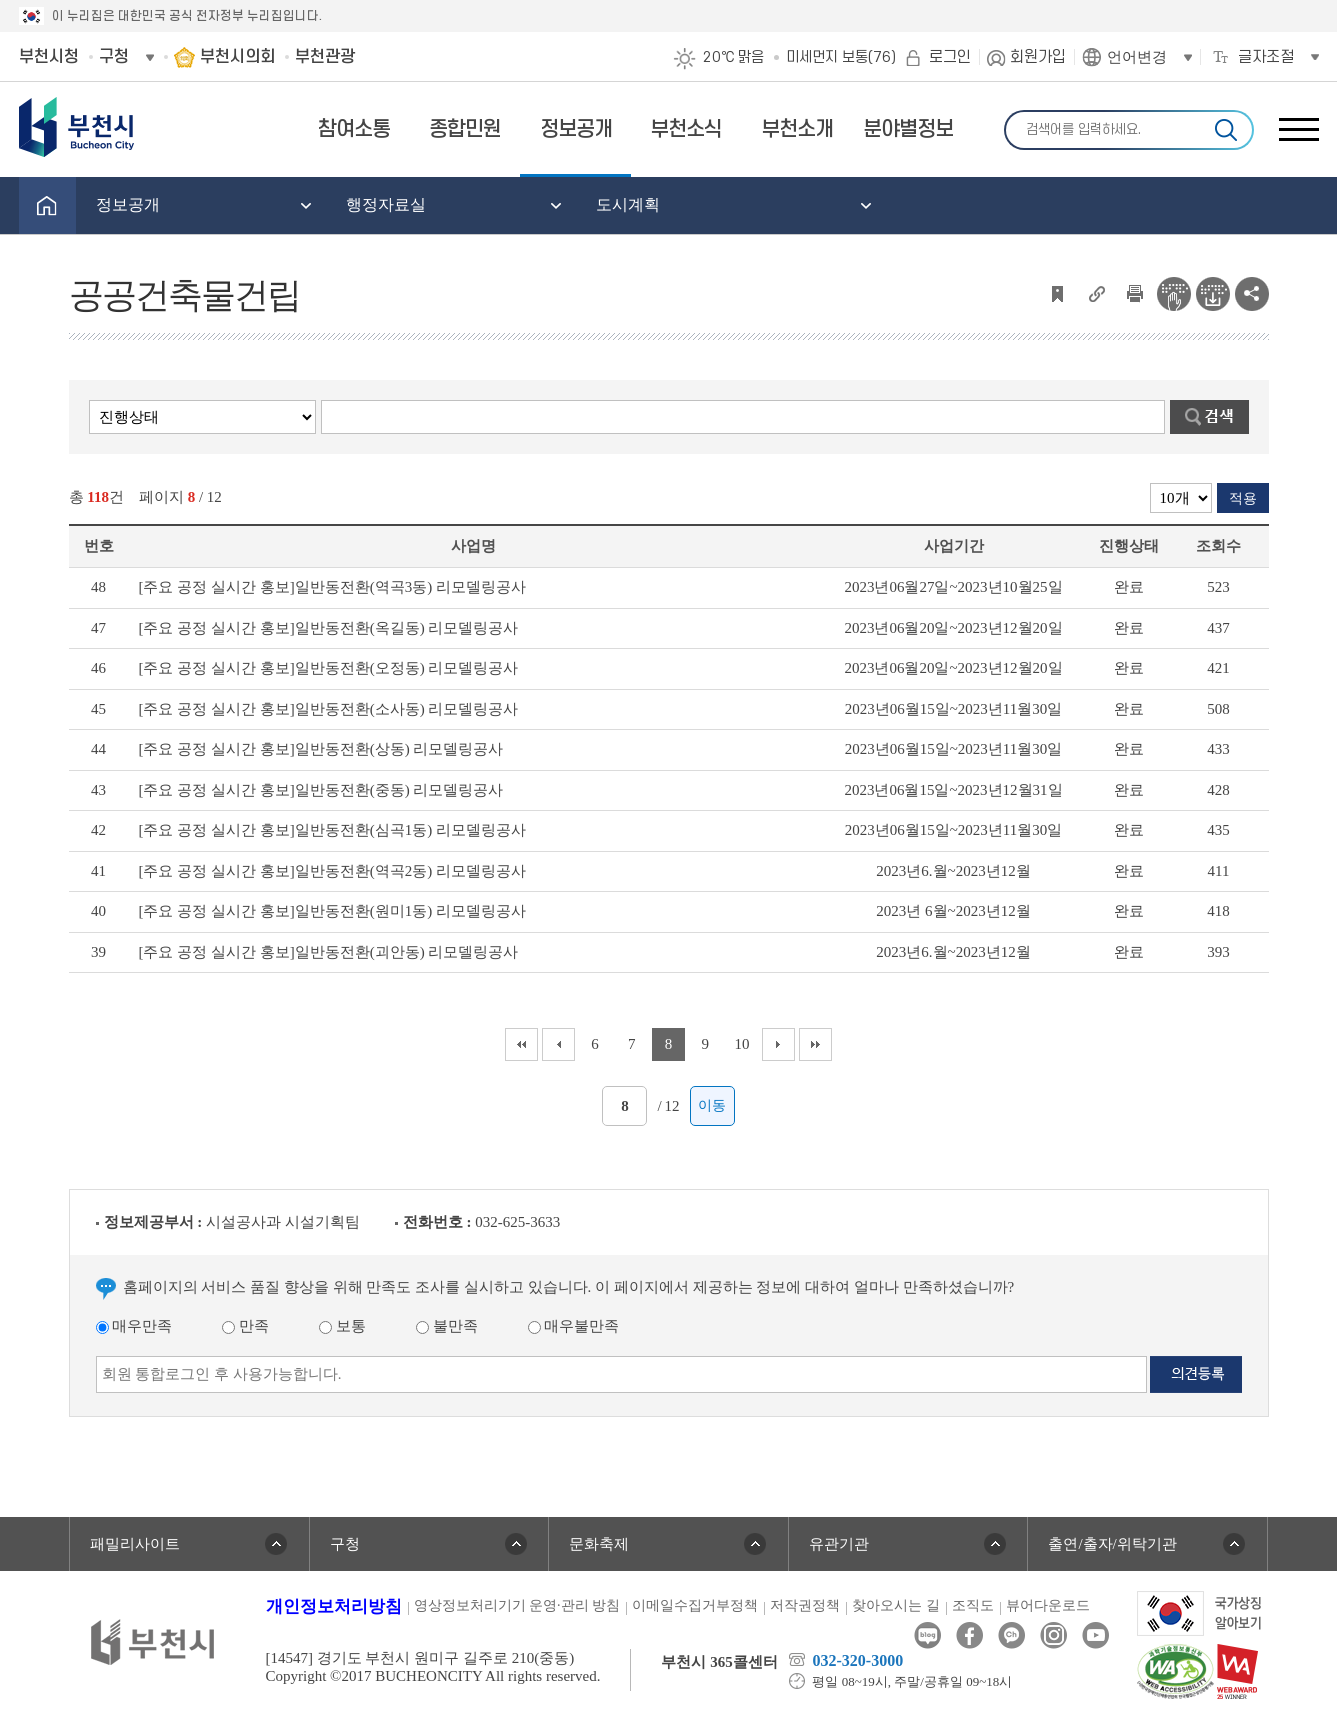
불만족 (447, 1326)
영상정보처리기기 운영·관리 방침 (517, 1605)
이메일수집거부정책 (695, 1605)
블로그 (927, 1635)
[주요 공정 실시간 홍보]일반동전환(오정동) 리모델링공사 (329, 668)
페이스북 (969, 1635)
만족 (245, 1326)
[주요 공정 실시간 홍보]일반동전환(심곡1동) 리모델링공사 (332, 830)
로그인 (950, 57)
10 (742, 1044)
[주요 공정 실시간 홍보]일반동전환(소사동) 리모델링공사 (329, 709)
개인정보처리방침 (334, 1606)
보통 (342, 1326)
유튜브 (1095, 1635)
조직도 (973, 1605)
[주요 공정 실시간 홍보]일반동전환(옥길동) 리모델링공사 (329, 628)
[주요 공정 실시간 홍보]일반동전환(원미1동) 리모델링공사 (332, 911)
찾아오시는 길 (896, 1605)
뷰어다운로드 (1048, 1605)
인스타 (1053, 1635)
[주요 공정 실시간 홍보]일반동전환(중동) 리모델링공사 (321, 790)
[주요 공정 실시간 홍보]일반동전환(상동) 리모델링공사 (321, 749)
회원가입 (1038, 57)
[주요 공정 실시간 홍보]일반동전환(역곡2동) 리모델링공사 (332, 871)
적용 (1243, 498)
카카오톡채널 (1011, 1635)
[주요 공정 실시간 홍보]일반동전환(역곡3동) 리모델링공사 (332, 587)
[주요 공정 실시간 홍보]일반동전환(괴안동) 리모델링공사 (329, 952)
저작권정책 (805, 1605)
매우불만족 (574, 1326)
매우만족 (134, 1326)
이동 (712, 1105)
